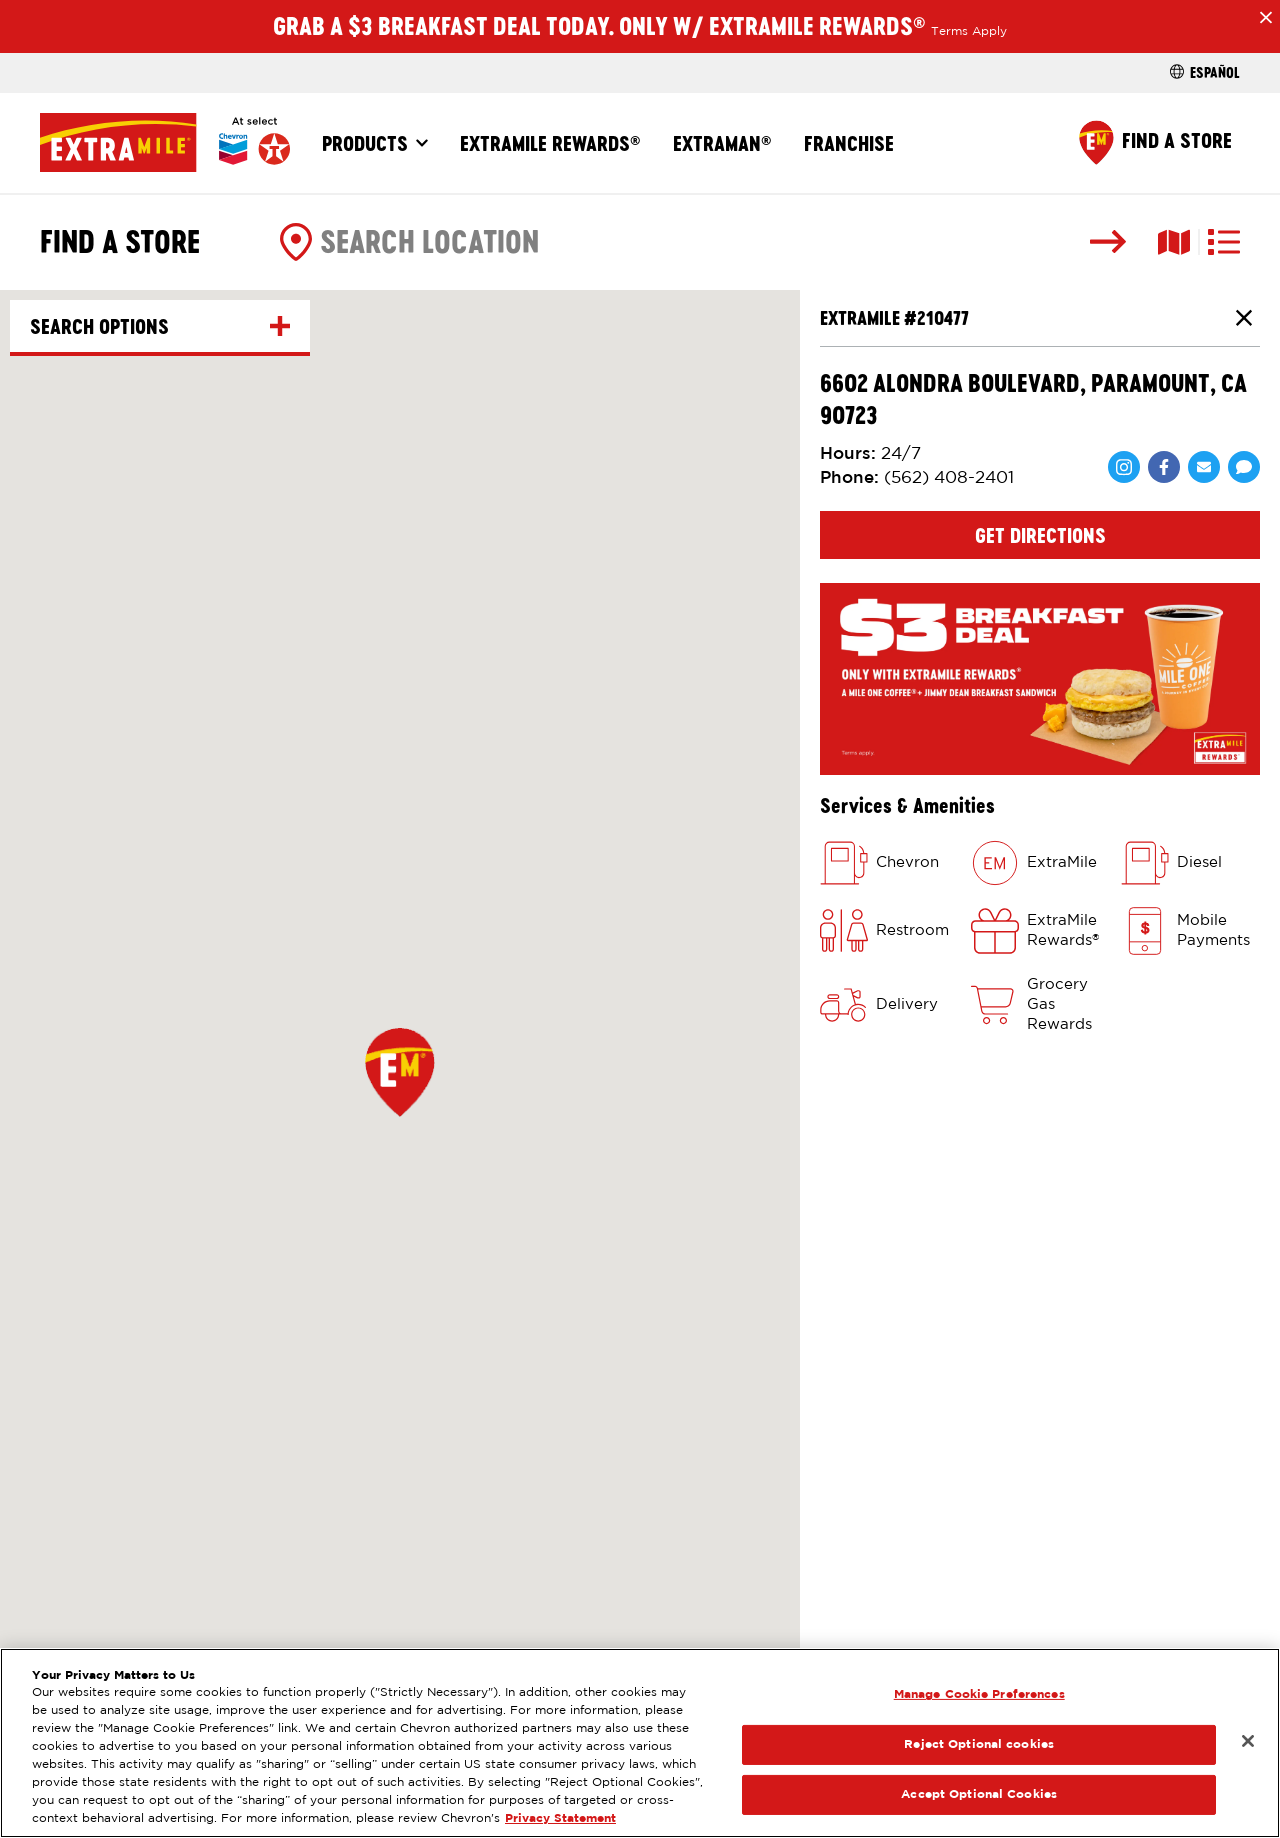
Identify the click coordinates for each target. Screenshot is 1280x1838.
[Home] (165, 142)
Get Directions (1040, 535)
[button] (400, 1072)
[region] (640, 1743)
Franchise (849, 143)
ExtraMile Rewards (550, 143)
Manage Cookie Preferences (979, 1694)
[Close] (1248, 1741)
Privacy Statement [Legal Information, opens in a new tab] (560, 1818)
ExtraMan (722, 143)
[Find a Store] (1155, 142)
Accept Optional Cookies (979, 1794)
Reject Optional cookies (979, 1744)
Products (365, 143)
